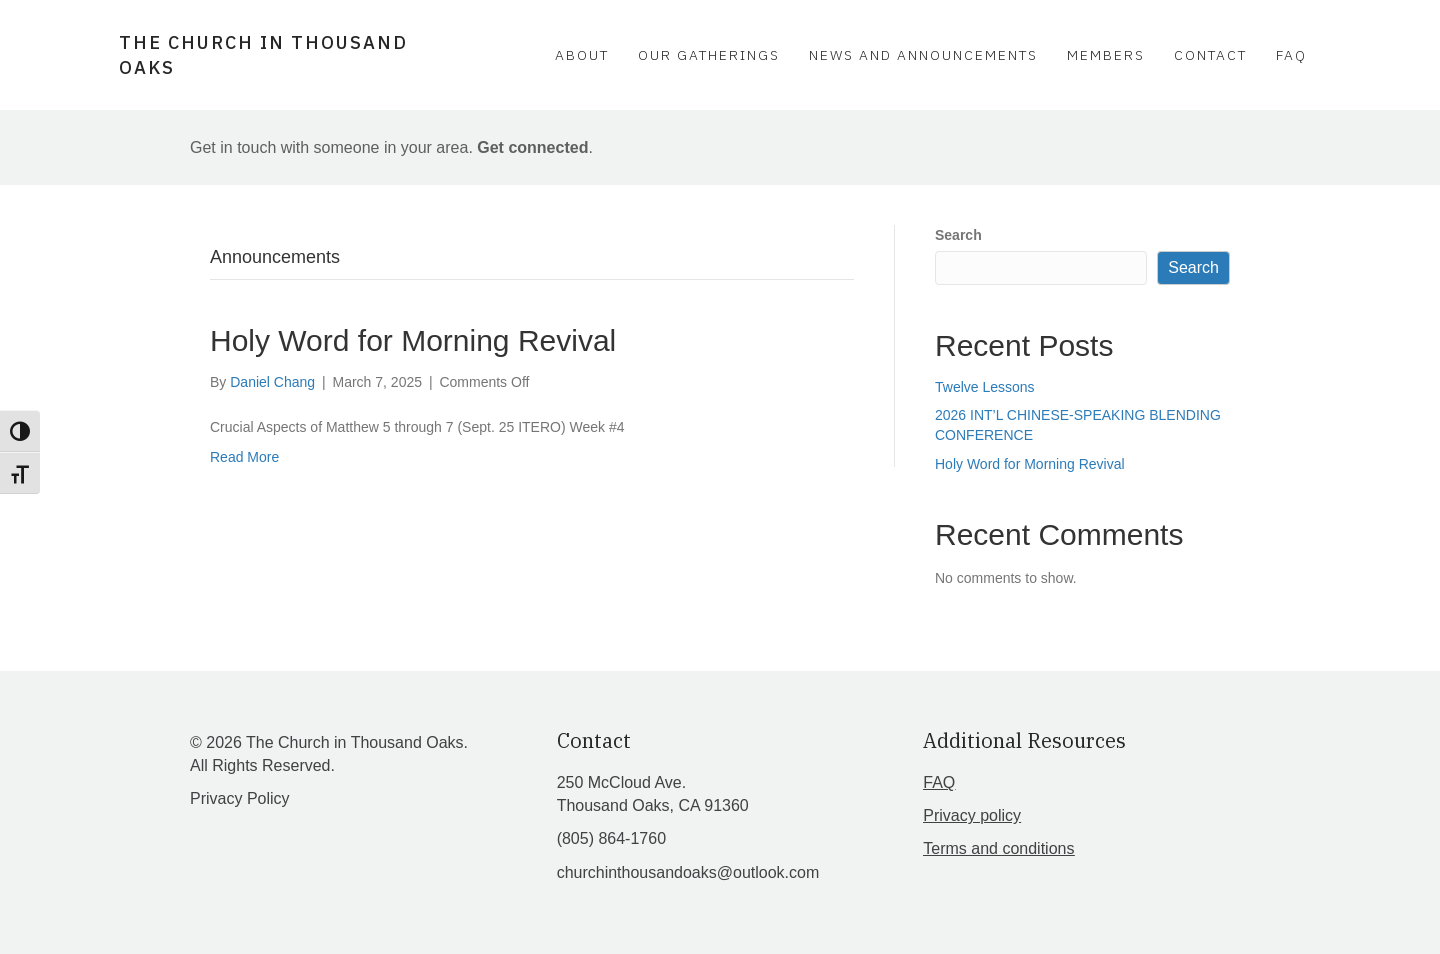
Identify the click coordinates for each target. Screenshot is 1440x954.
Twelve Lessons (985, 387)
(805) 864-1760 (611, 838)
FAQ (1291, 55)
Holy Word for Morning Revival (413, 340)
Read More (244, 457)
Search (958, 235)
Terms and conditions (998, 848)
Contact (1210, 55)
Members (1106, 55)
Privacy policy (972, 815)
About (582, 55)
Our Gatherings (709, 55)
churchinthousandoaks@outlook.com (688, 872)
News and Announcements (923, 55)
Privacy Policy (240, 798)
